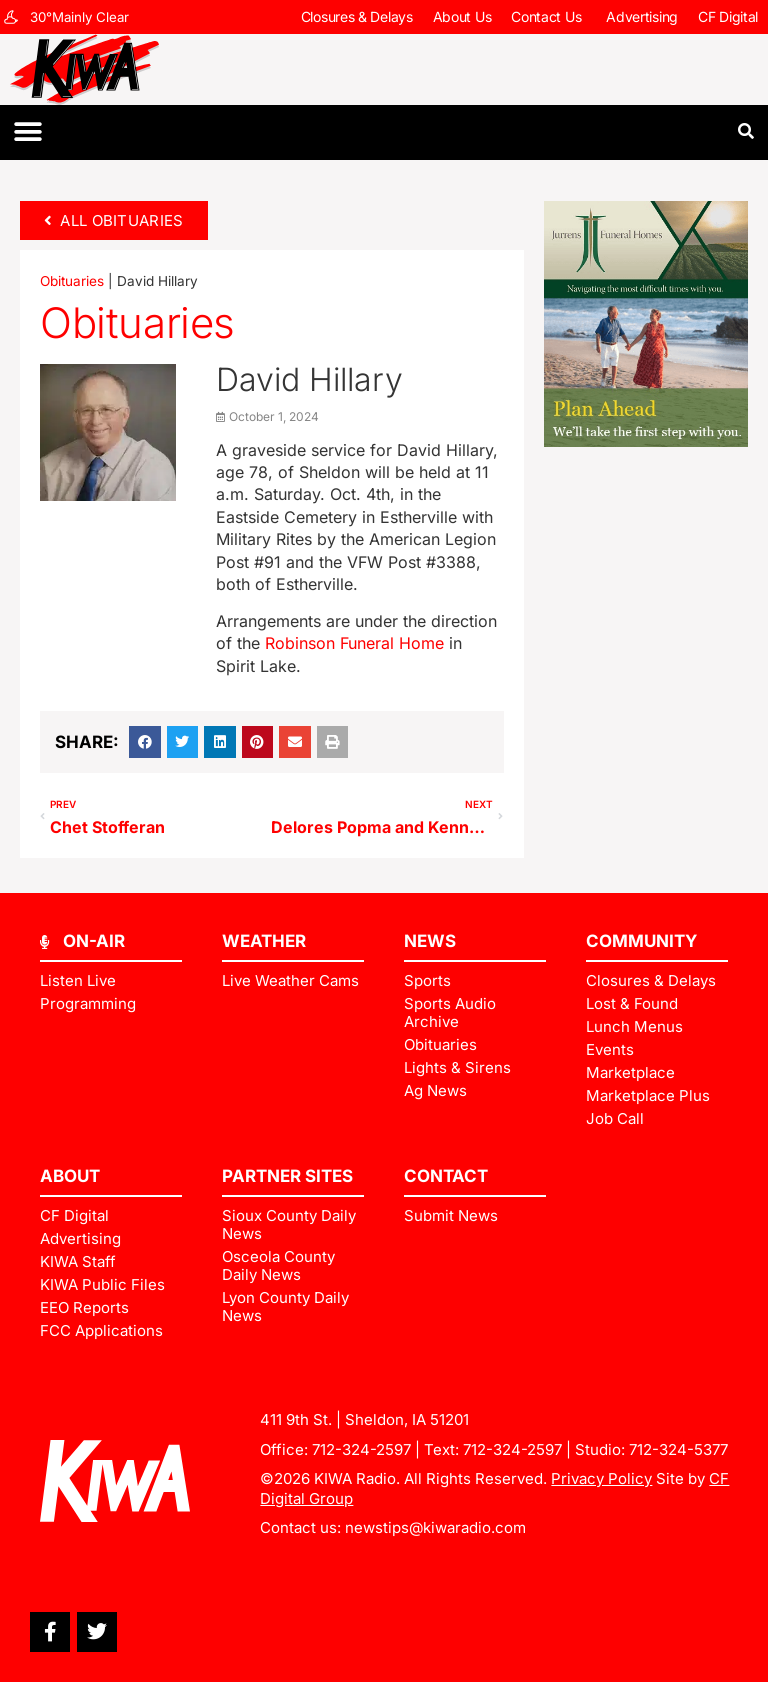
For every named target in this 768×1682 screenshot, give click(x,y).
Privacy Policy (601, 1478)
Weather (264, 941)
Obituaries (72, 281)
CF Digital (728, 16)
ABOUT (70, 1176)
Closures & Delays (357, 16)
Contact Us (548, 17)
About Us (462, 16)
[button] (27, 132)
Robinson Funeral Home (354, 643)
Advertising (642, 16)
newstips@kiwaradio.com (435, 1527)
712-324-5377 (678, 1449)
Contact (446, 1176)
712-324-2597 (361, 1449)
